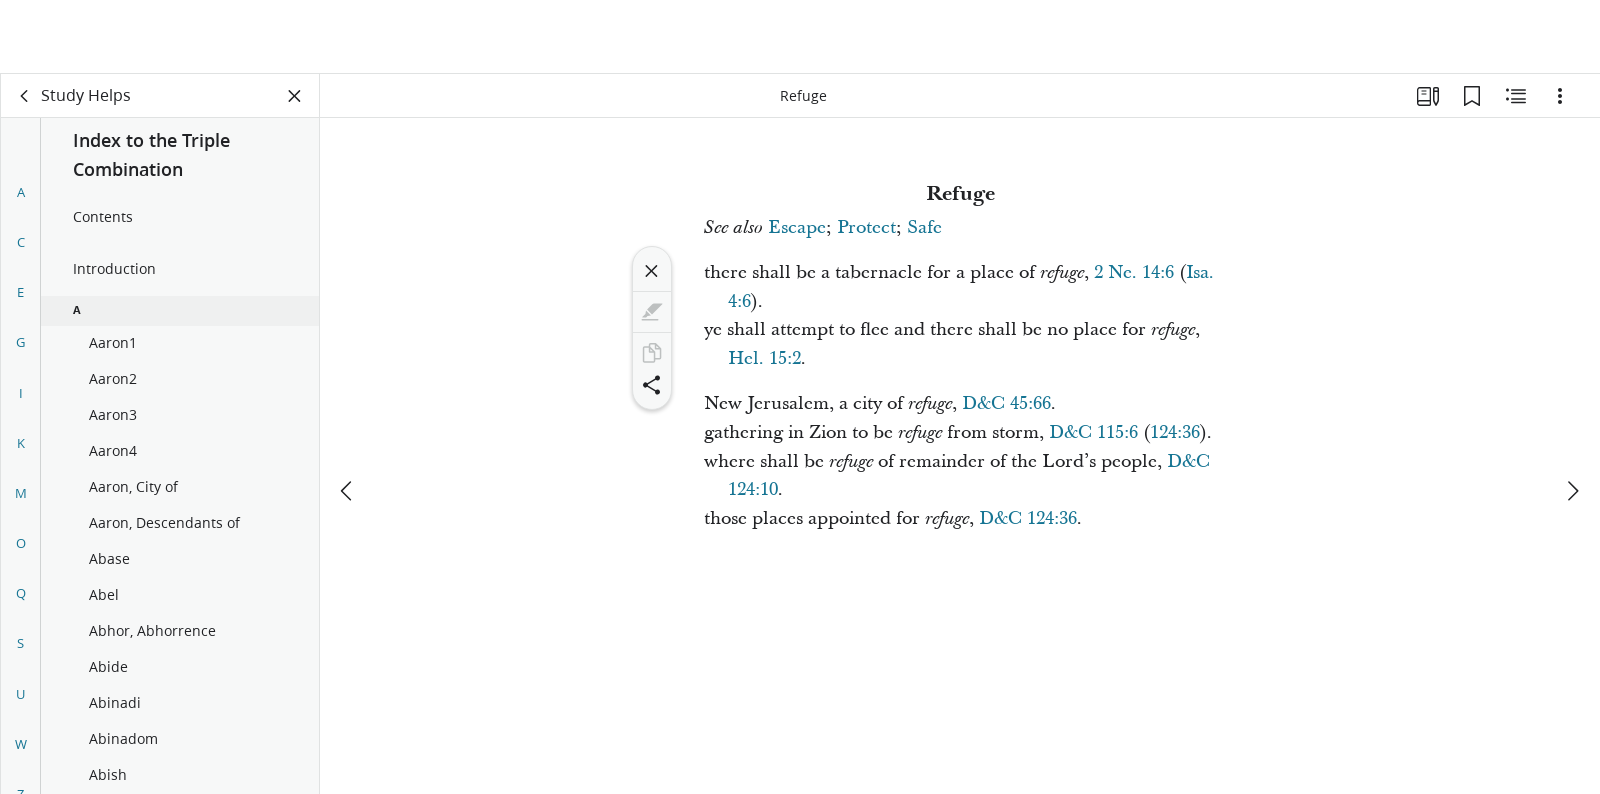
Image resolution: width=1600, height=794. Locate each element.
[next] (1572, 417)
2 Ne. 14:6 (1134, 272)
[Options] (1560, 96)
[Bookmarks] (1472, 96)
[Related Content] (1516, 96)
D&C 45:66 (1006, 403)
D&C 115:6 (1093, 432)
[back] (25, 96)
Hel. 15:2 (764, 358)
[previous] (348, 417)
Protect (866, 227)
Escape (797, 227)
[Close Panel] (295, 96)
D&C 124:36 (1028, 518)
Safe (924, 227)
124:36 (1175, 432)
